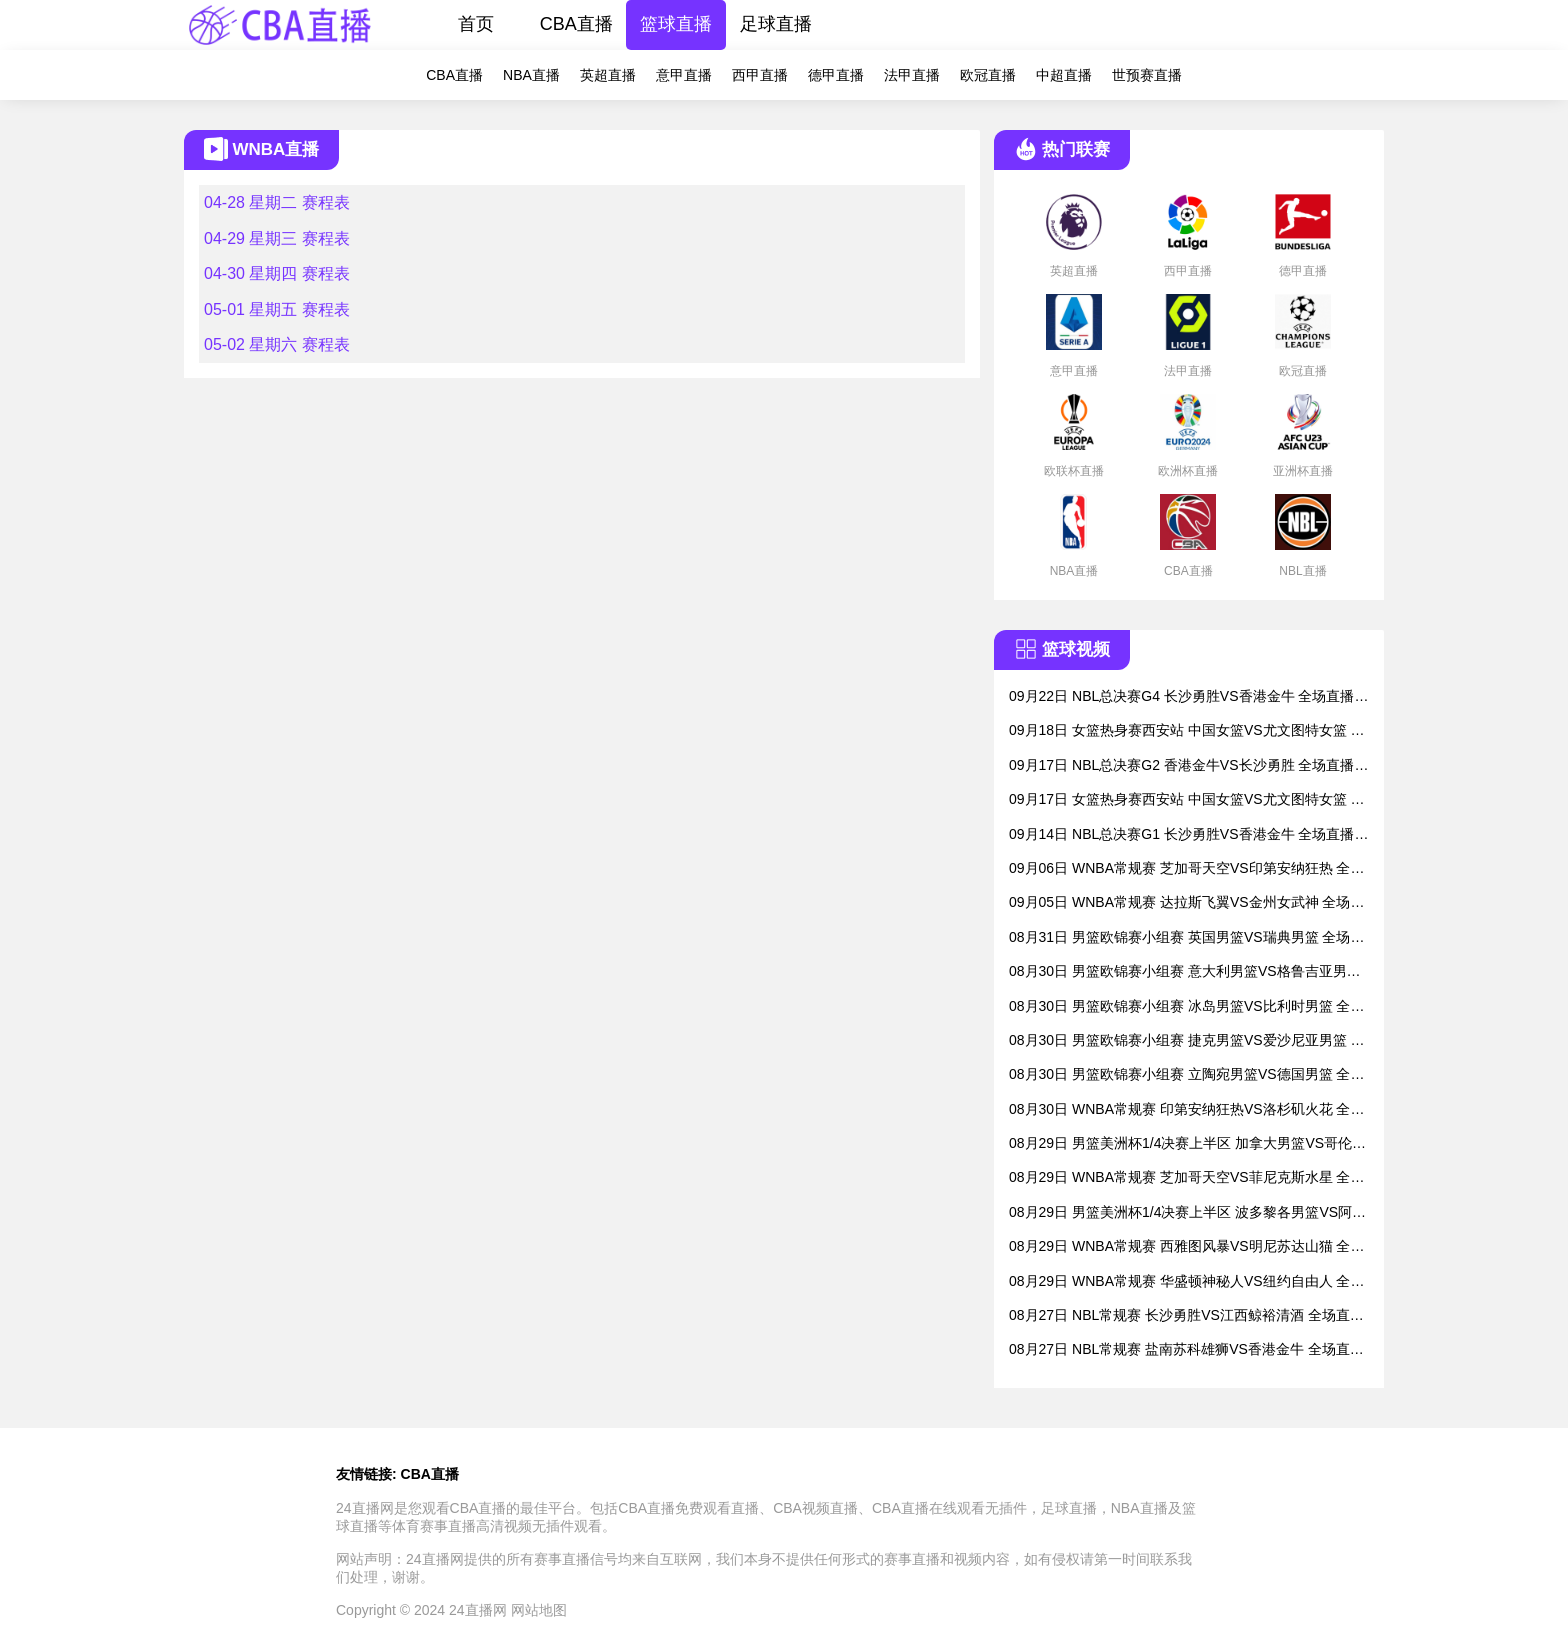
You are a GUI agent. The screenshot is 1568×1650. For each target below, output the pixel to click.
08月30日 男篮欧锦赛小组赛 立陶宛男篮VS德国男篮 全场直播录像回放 (1187, 1075)
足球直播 (776, 24)
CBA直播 (576, 24)
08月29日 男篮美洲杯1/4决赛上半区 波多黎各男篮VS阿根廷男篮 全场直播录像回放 (1187, 1213)
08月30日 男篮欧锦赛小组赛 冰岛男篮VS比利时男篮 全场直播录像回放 (1187, 1007)
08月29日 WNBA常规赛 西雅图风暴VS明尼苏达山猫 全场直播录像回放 (1187, 1247)
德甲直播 (836, 75)
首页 (476, 24)
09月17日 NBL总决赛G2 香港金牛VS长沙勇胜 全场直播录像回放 (1188, 766)
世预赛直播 (1147, 75)
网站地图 (539, 1610)
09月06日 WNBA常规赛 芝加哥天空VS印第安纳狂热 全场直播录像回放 (1187, 869)
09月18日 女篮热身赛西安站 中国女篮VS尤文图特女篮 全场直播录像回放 (1187, 731)
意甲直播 (684, 75)
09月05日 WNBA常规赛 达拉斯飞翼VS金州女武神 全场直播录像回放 (1187, 903)
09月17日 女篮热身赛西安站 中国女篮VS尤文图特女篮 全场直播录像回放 (1187, 800)
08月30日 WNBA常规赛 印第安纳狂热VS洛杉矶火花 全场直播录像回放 (1187, 1110)
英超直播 (608, 75)
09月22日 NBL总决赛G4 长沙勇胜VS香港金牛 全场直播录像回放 (1188, 697)
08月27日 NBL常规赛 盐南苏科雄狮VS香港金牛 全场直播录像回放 (1186, 1350)
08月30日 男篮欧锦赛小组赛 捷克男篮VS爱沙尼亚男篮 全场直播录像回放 (1187, 1041)
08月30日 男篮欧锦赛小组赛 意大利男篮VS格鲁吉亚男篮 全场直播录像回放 (1185, 972)
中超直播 (1064, 75)
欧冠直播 (988, 75)
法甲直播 (912, 75)
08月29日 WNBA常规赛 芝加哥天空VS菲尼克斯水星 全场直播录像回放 (1187, 1178)
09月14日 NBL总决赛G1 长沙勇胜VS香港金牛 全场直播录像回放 (1188, 835)
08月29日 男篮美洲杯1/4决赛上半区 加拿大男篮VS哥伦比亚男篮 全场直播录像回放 (1187, 1144)
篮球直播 (676, 24)
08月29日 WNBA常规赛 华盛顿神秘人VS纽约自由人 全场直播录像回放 (1187, 1282)
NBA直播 (531, 75)
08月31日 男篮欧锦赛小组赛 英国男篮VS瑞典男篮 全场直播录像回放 (1187, 938)
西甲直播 (760, 75)
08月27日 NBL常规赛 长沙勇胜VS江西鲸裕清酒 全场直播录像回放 (1186, 1316)
